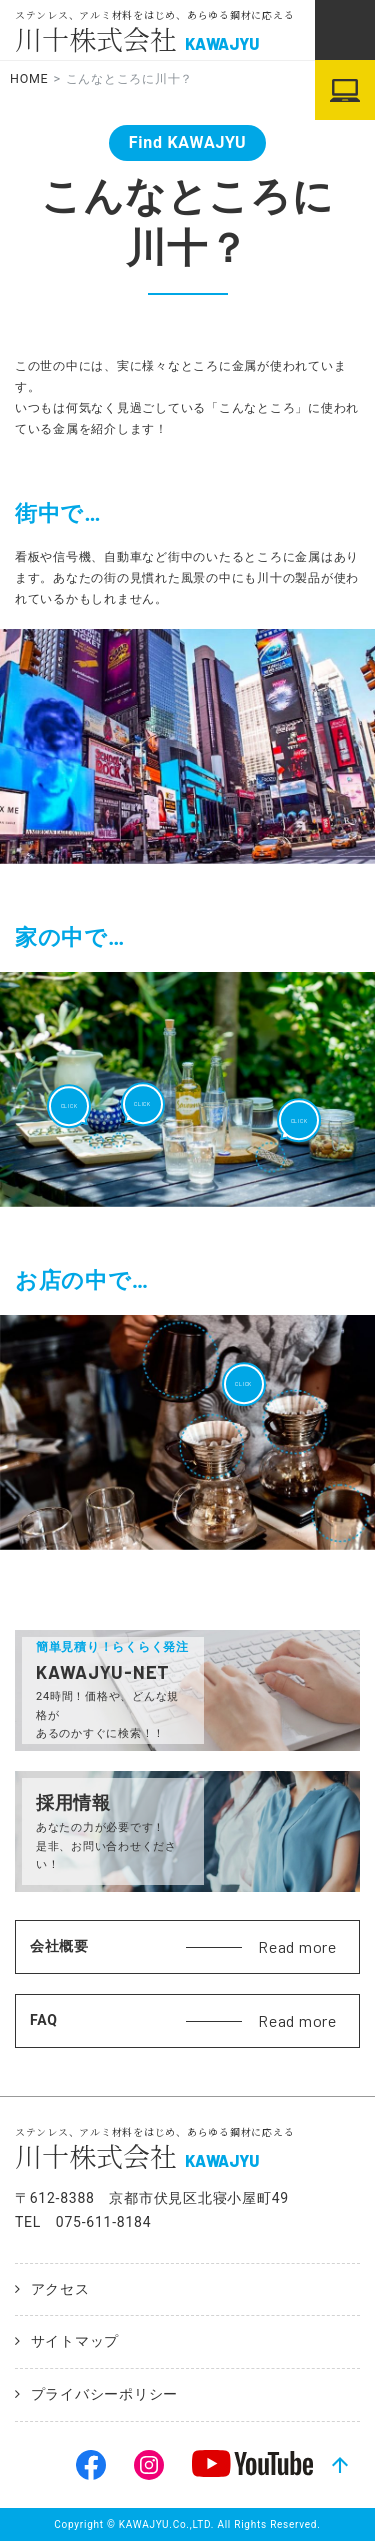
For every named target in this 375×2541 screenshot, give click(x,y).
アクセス (60, 2289)
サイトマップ (75, 2341)
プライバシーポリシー (105, 2394)
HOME (29, 78)
